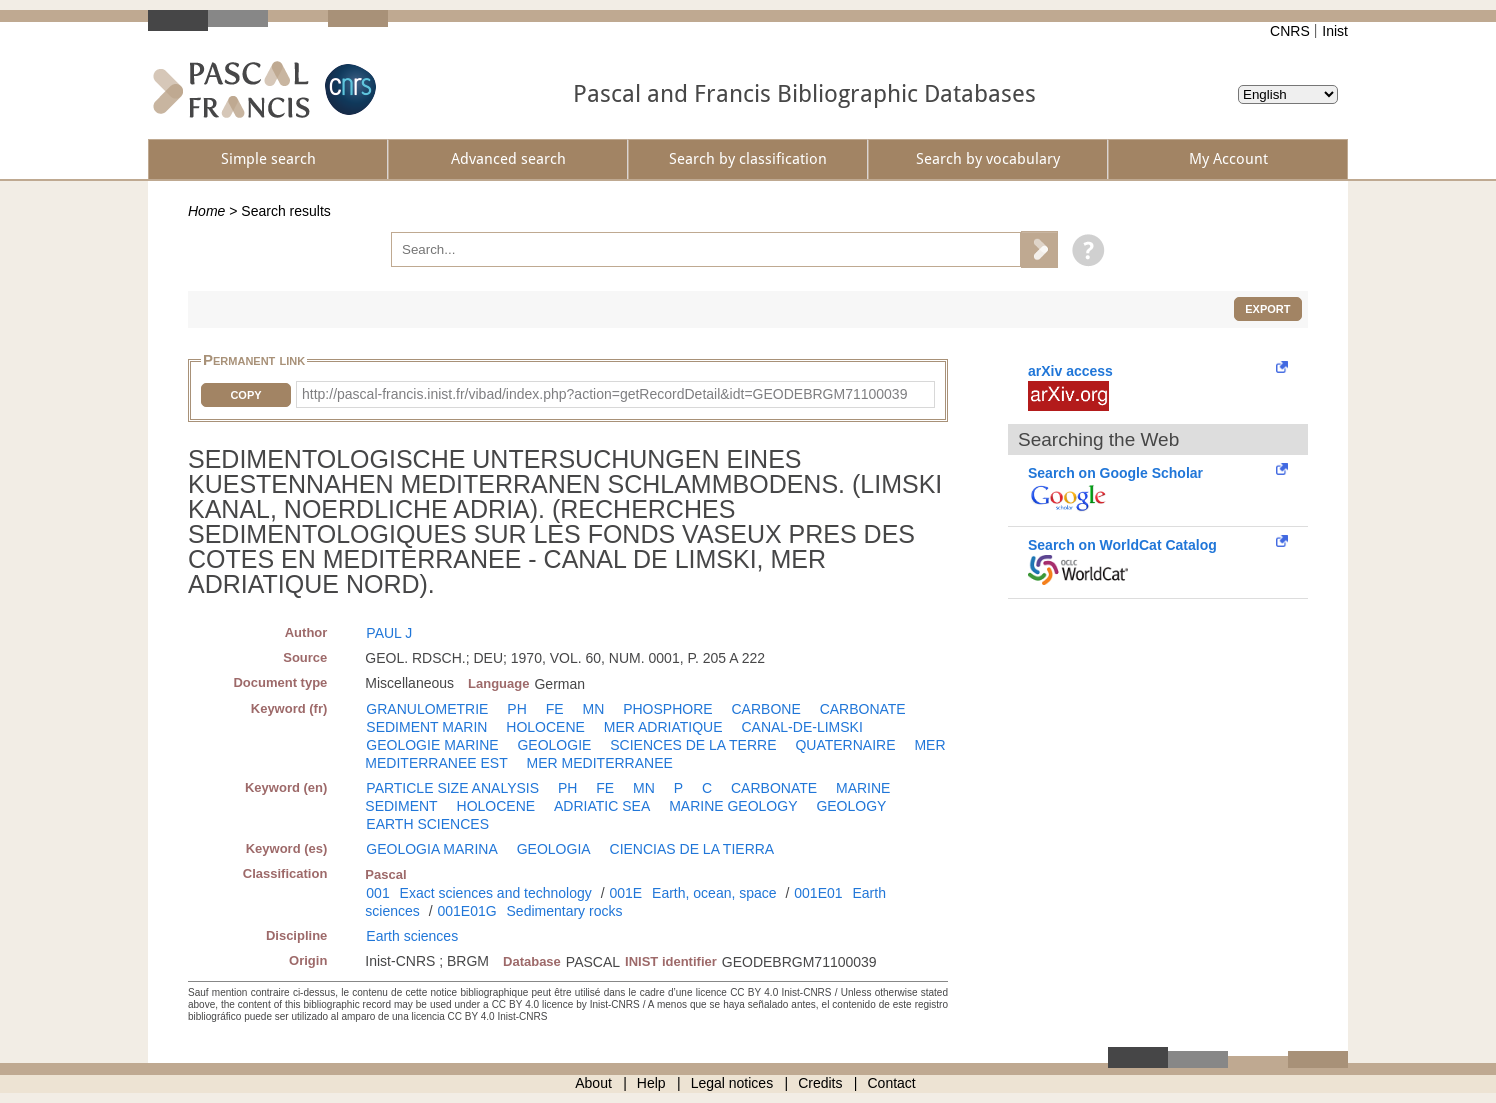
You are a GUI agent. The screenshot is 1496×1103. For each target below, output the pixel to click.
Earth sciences (412, 936)
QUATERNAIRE (845, 745)
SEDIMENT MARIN (426, 727)
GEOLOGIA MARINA (431, 849)
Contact (892, 1083)
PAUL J (389, 633)
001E (625, 893)
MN (593, 709)
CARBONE (766, 709)
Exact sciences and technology (496, 893)
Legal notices (732, 1083)
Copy (245, 395)
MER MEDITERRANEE (600, 763)
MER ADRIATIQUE (663, 727)
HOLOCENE (545, 727)
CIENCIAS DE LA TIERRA (692, 849)
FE (555, 709)
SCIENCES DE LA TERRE (693, 745)
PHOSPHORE (667, 709)
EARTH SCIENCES (427, 824)
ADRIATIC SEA (602, 806)
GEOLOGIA (554, 849)
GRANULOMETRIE (427, 709)
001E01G (466, 911)
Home (206, 211)
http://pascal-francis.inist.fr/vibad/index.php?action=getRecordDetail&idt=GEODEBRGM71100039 (604, 394)
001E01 (818, 893)
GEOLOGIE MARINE (432, 745)
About (593, 1083)
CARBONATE (863, 709)
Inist (1335, 31)
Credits (820, 1083)
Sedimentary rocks (565, 911)
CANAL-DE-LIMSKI (801, 727)
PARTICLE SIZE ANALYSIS (452, 788)
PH (516, 709)
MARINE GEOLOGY (733, 806)
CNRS (1290, 31)
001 (377, 893)
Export (1267, 309)
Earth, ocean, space (714, 893)
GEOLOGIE (554, 745)
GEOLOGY (851, 806)
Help (651, 1083)
